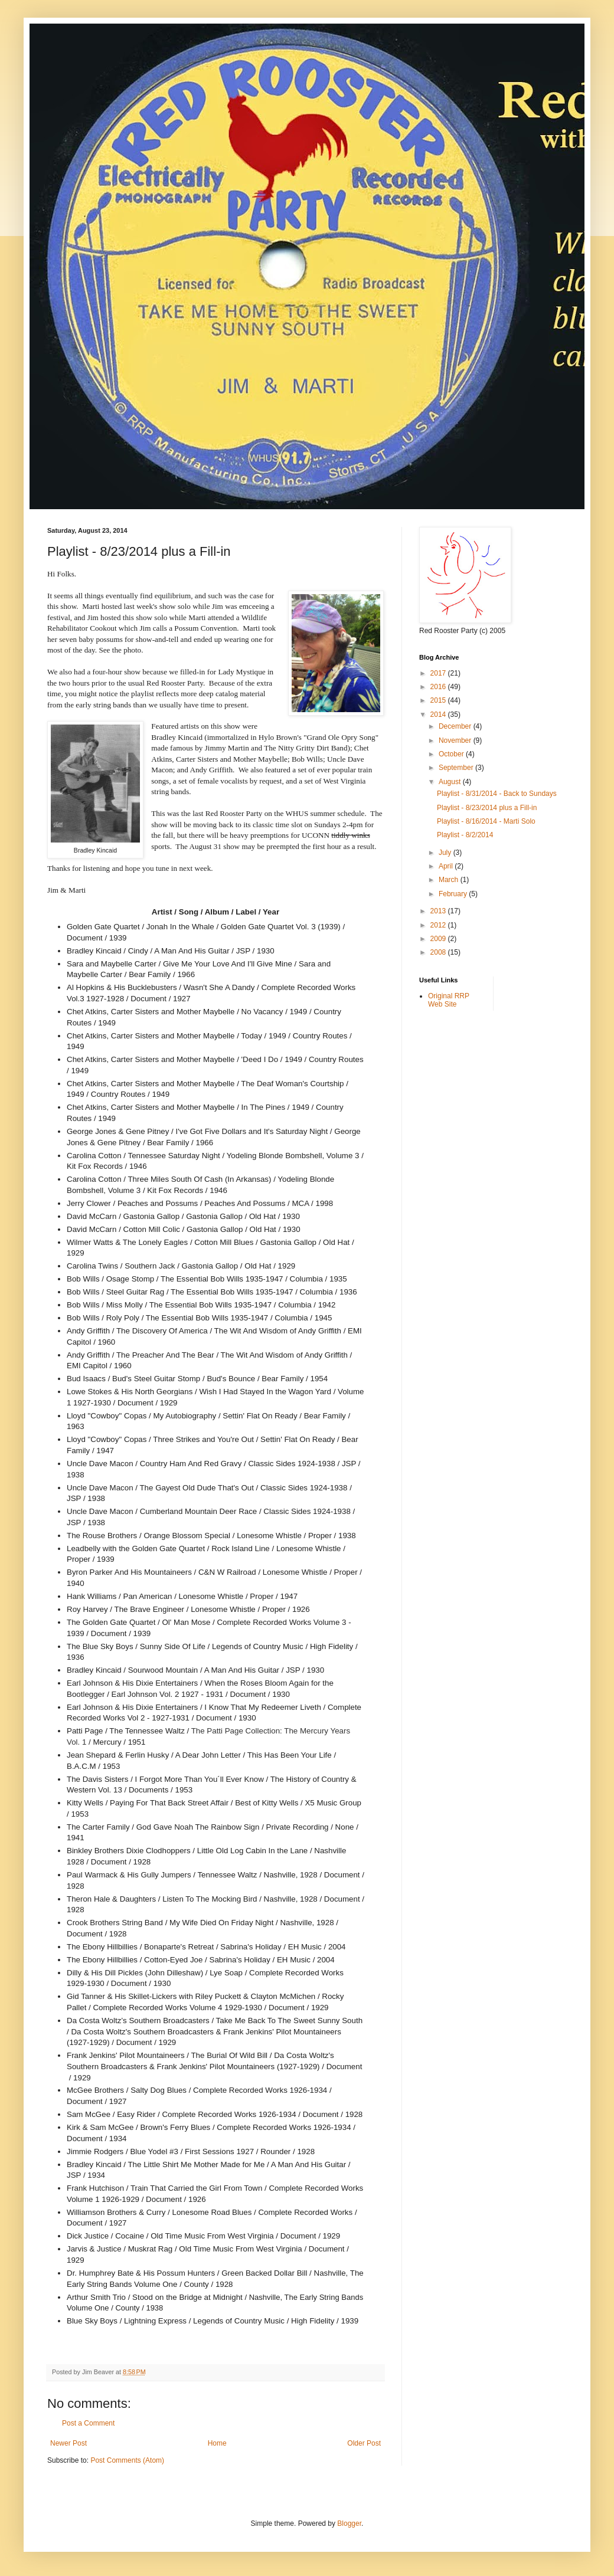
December (456, 726)
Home (217, 2443)
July (446, 852)
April (447, 866)
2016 (439, 687)
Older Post (364, 2443)
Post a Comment (88, 2423)
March (449, 880)
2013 (439, 911)
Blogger (349, 2523)
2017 (439, 673)
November (456, 740)
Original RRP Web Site (448, 1000)
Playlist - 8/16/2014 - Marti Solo (486, 821)
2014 (439, 714)
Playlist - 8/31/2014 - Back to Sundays (497, 793)
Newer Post (68, 2443)
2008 (439, 952)
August (451, 782)
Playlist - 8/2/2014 (465, 835)
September (457, 767)
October (452, 754)
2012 (439, 925)
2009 (439, 939)
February (454, 894)
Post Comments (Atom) (127, 2460)
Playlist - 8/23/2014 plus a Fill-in (487, 808)
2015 (439, 700)
